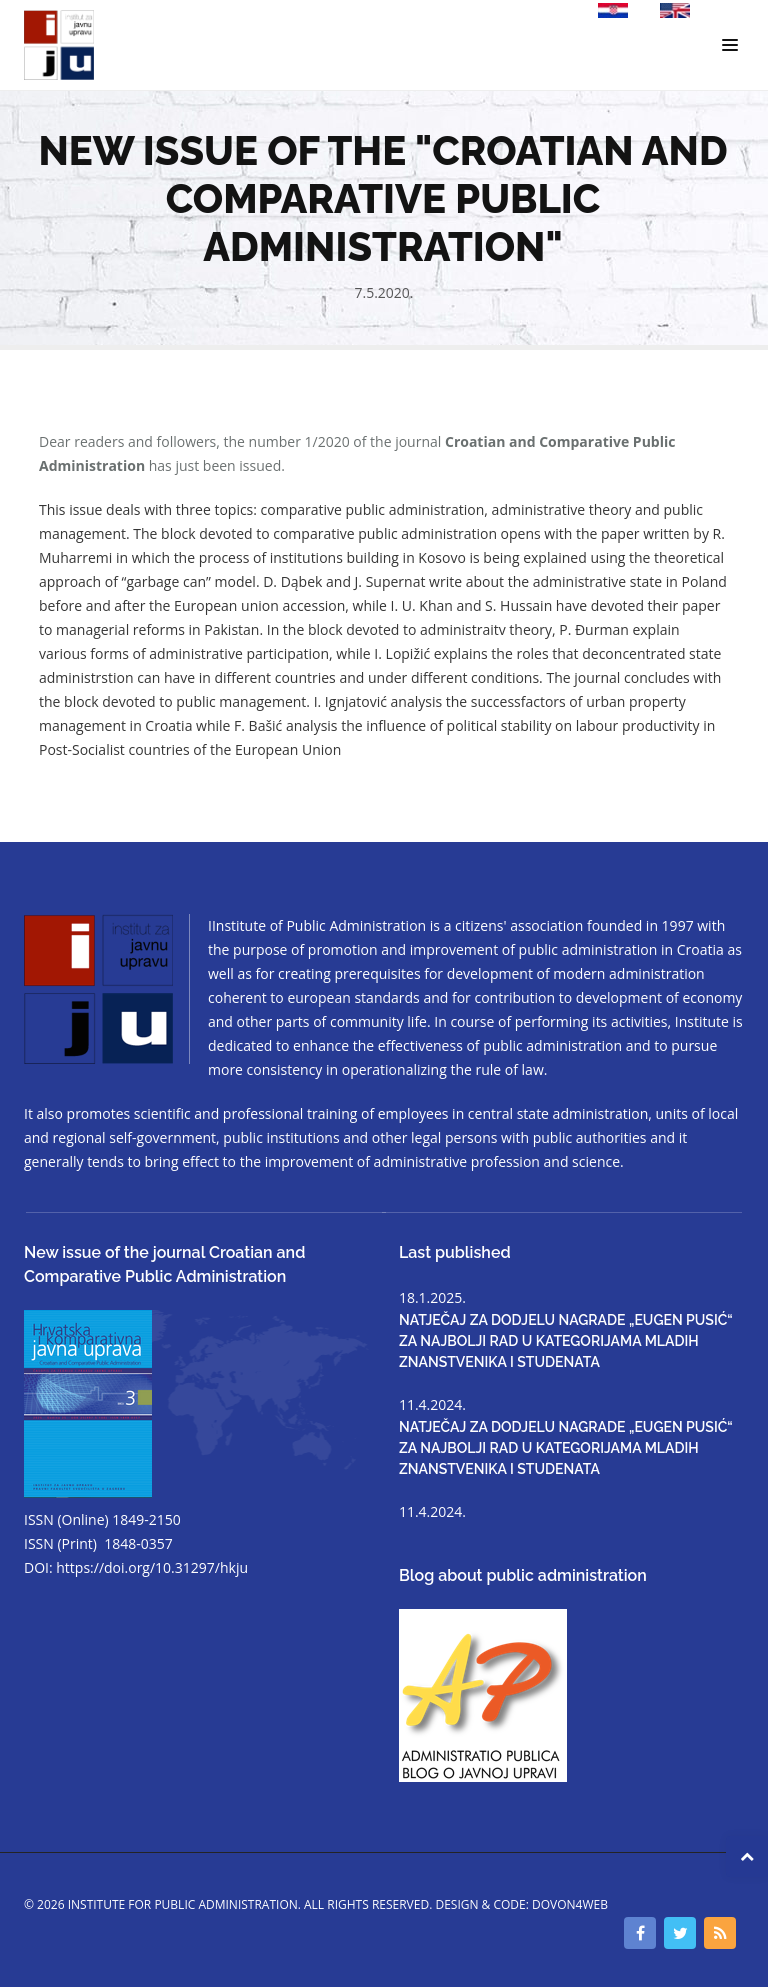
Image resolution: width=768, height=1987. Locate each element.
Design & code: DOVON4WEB (521, 1904)
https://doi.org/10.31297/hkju (152, 1567)
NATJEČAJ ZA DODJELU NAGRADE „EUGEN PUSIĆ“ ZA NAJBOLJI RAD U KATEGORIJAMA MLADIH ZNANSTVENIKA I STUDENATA (566, 1341)
